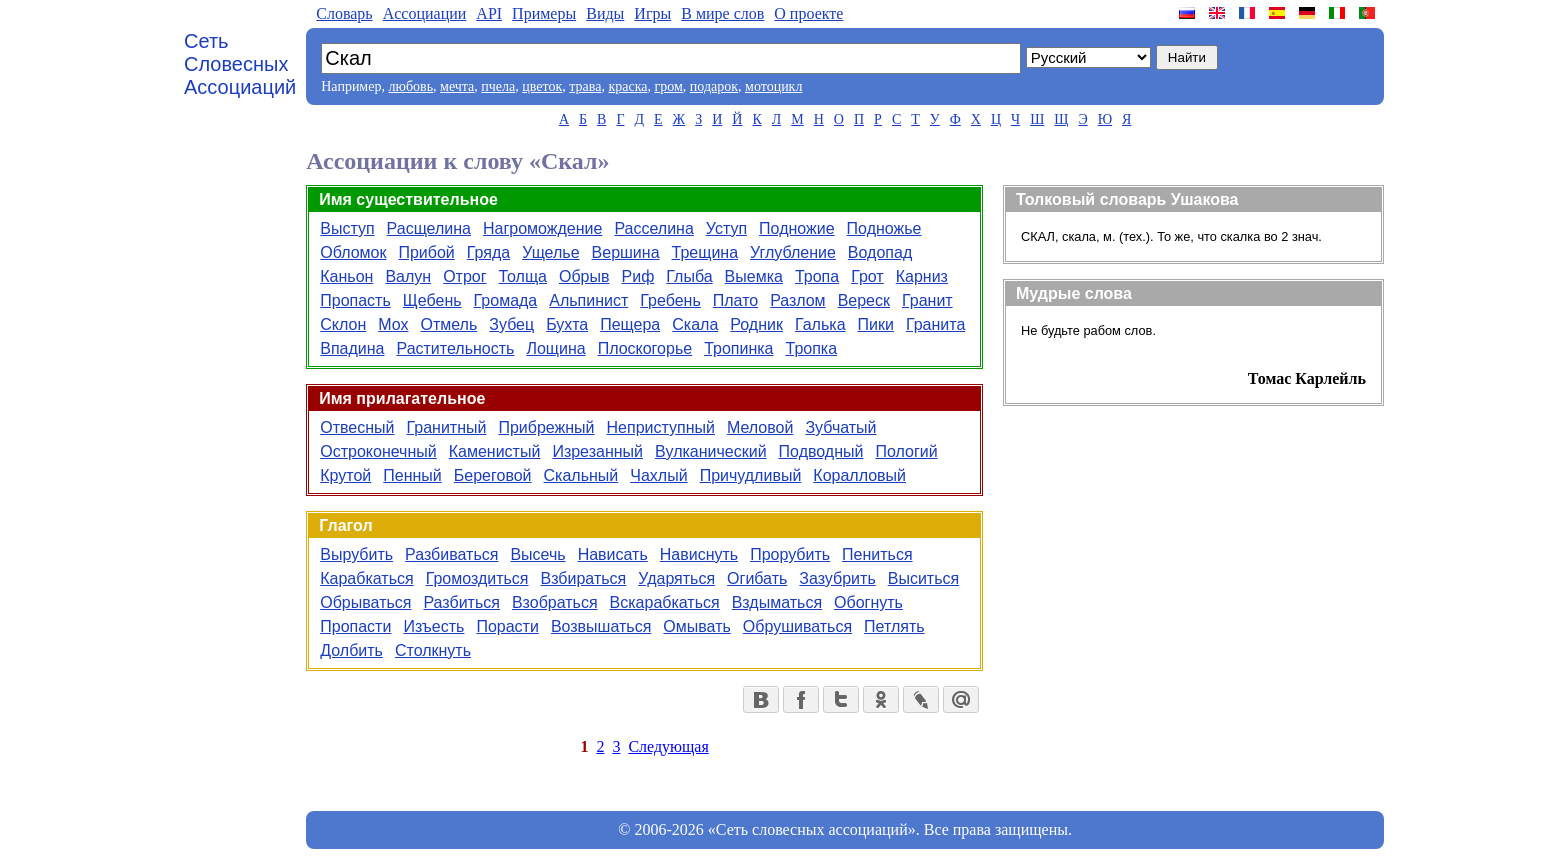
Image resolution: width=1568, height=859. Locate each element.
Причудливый (751, 475)
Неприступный (661, 427)
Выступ (347, 228)
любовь (410, 86)
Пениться (877, 554)
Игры (652, 13)
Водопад (880, 252)
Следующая (668, 746)
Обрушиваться (797, 626)
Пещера (630, 324)
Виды (605, 13)
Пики (876, 324)
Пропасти (355, 626)
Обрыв (584, 276)
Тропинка (738, 348)
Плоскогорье (645, 348)
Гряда (488, 252)
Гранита (935, 324)
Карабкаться (366, 578)
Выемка (754, 276)
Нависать (613, 554)
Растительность (456, 348)
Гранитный (447, 427)
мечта (457, 86)
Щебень (432, 300)
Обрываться (365, 602)
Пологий (906, 451)
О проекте (808, 13)
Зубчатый (840, 427)
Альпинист (588, 300)
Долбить (351, 650)
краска (627, 86)
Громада (506, 300)
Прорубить (790, 554)
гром (668, 86)
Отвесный (357, 427)
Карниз (922, 276)
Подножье (884, 228)
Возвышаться (601, 626)
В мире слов (722, 13)
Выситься (923, 578)
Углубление (793, 252)
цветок (542, 86)
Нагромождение (542, 228)
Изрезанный (597, 451)
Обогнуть (868, 602)
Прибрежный (546, 427)
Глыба (689, 276)
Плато (735, 300)
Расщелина (429, 228)
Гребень (670, 300)
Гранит (927, 300)
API (489, 13)
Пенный (412, 475)
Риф (638, 276)
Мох (393, 324)
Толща (523, 276)
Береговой (493, 475)
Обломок (353, 252)
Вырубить (356, 554)
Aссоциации (425, 13)
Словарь (344, 13)
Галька (820, 324)
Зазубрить (837, 578)
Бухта (567, 324)
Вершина (626, 252)
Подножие (796, 228)
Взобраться (555, 602)
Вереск (864, 300)
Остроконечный (378, 451)
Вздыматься (777, 602)
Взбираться (584, 578)
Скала (695, 324)
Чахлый (658, 475)
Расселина (653, 228)
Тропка (812, 348)
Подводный (821, 451)
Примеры (544, 13)
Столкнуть (433, 650)
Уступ (726, 228)
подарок (714, 86)
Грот (867, 276)
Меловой (760, 427)
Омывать (696, 626)
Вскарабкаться (665, 602)
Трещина (705, 252)
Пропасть (355, 300)
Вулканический (711, 451)
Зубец (511, 324)
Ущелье (550, 252)
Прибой (426, 252)
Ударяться (676, 578)
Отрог (464, 276)
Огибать (757, 578)
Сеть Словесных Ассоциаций (240, 64)
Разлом (797, 300)
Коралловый (859, 475)
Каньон (346, 276)
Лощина (555, 348)
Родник (756, 324)
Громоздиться (477, 578)
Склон (343, 324)
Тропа (817, 276)
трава (585, 86)
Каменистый (495, 451)
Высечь (537, 554)
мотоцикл (773, 86)
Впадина (352, 348)
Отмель (448, 324)
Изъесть (433, 626)
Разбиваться (451, 554)
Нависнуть (699, 554)
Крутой (345, 475)
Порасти (507, 626)
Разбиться (461, 602)
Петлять (894, 626)
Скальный (581, 475)
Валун (408, 276)
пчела (498, 86)
